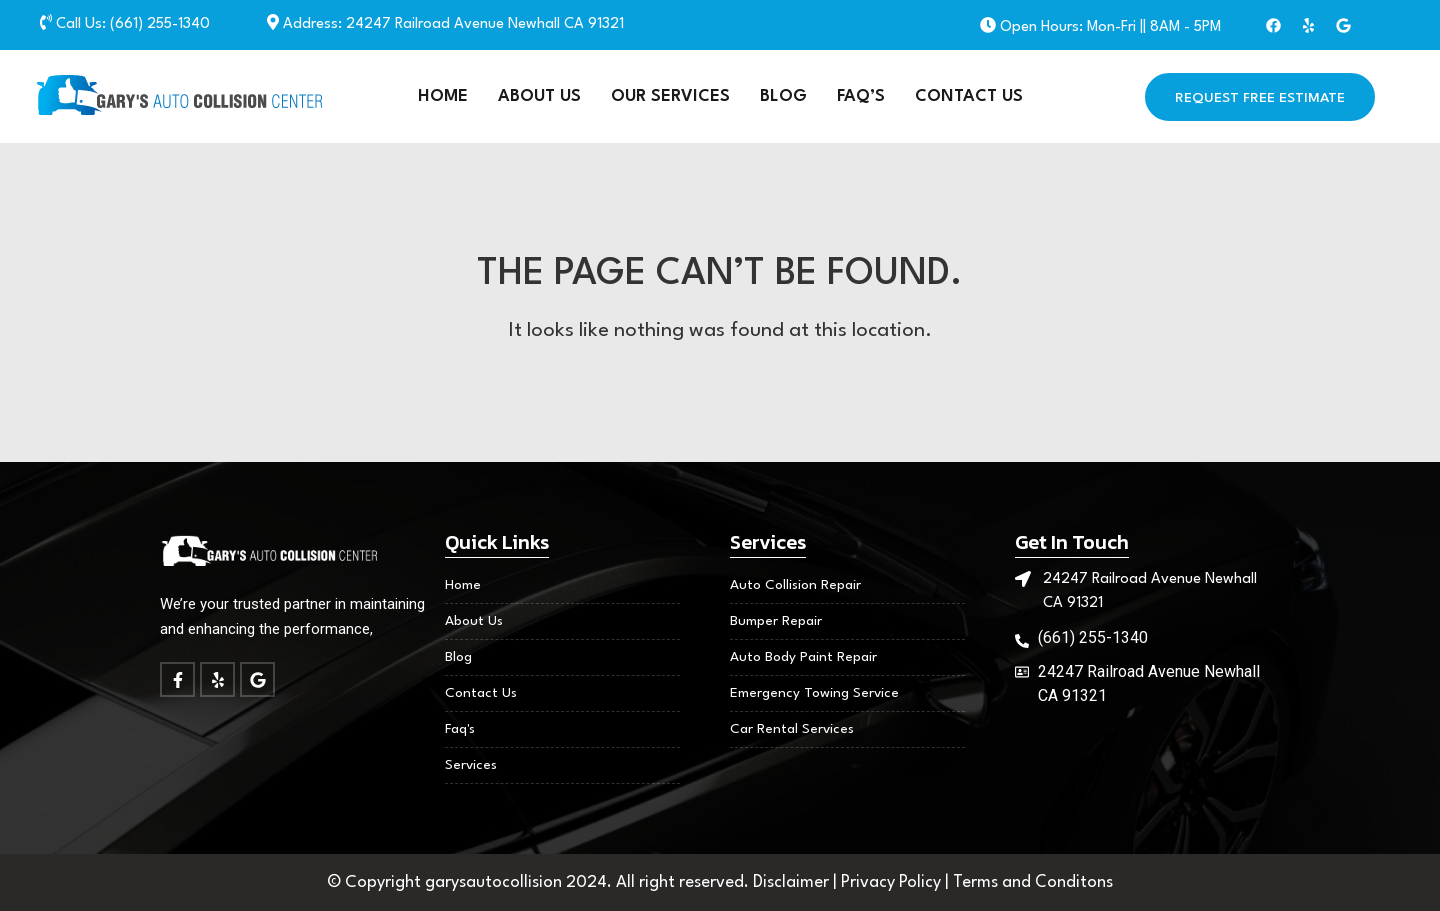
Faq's (460, 729)
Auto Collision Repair (795, 585)
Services (471, 765)
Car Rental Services (792, 729)
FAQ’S (861, 96)
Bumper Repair (776, 621)
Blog (783, 96)
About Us (539, 96)
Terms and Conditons (1033, 882)
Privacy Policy (893, 882)
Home (443, 96)
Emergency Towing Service (814, 693)
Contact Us (969, 96)
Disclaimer (793, 882)
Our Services (670, 96)
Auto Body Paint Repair (803, 657)
